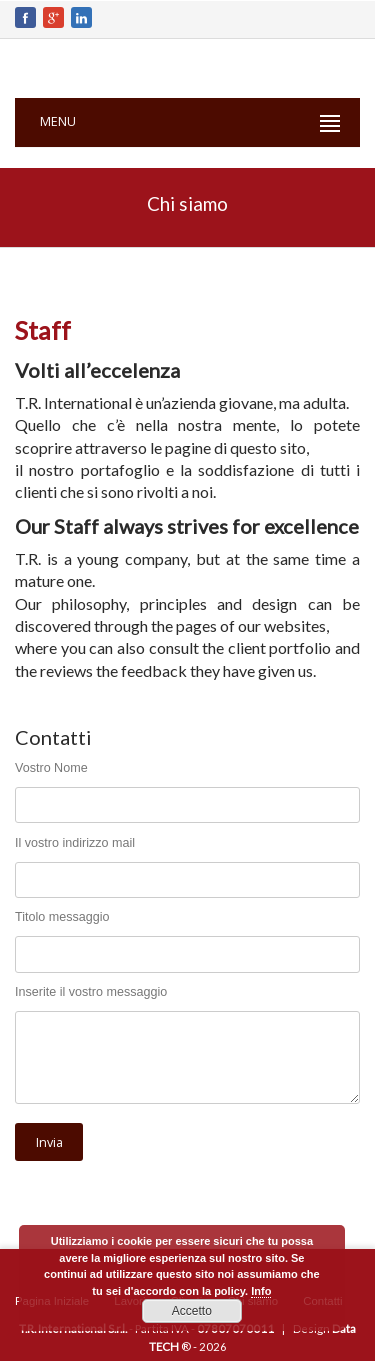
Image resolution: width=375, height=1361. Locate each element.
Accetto (192, 1311)
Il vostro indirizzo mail (75, 843)
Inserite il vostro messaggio (91, 992)
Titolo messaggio (62, 917)
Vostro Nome (51, 768)
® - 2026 (204, 1346)
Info (261, 1291)
